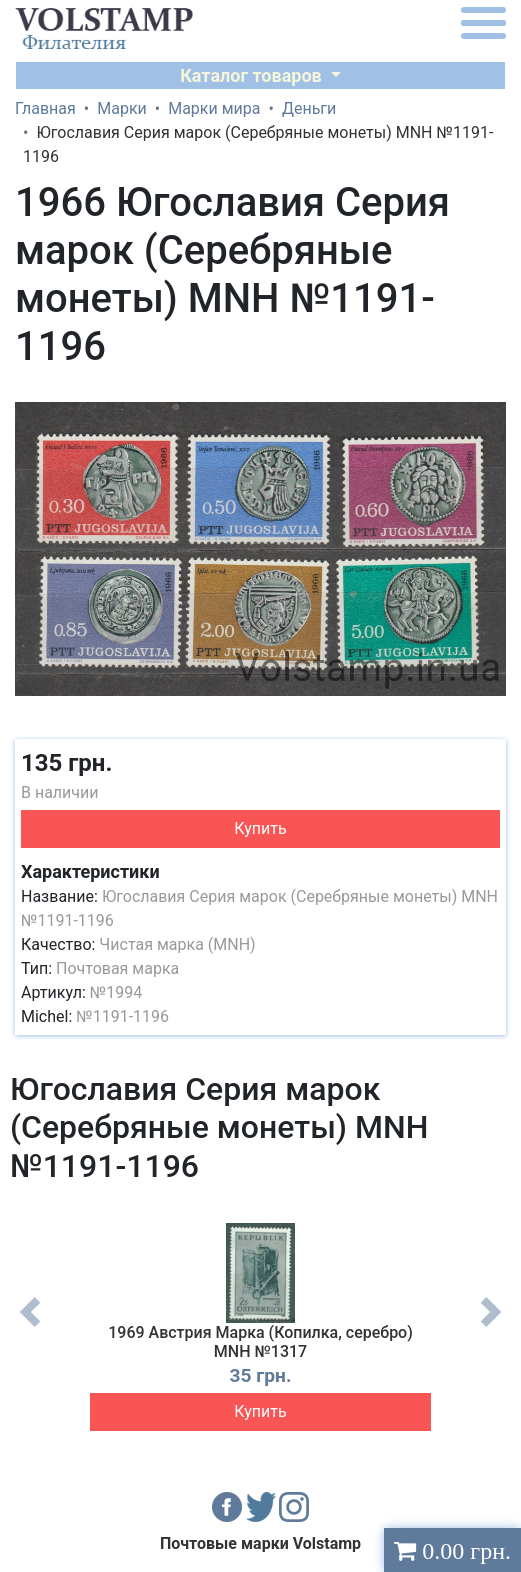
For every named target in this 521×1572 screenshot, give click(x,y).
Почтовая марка (117, 968)
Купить (260, 828)
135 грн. (66, 763)
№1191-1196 (122, 1016)
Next (491, 1327)
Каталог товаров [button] (253, 75)
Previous (30, 1327)
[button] (488, 397)
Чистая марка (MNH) (177, 944)
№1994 (116, 992)
